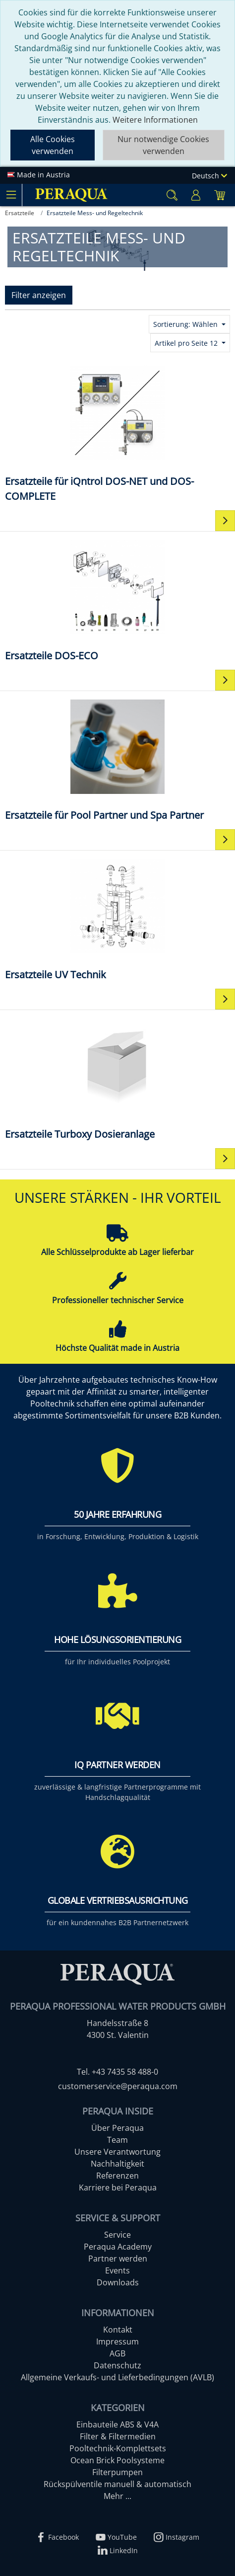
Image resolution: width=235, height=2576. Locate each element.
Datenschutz (117, 2365)
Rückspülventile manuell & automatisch (117, 2484)
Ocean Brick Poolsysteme (117, 2460)
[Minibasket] (219, 195)
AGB (117, 2353)
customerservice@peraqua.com (117, 2086)
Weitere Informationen (155, 119)
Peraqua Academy (118, 2246)
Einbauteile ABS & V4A (117, 2424)
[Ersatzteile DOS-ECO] (117, 600)
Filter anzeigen (38, 295)
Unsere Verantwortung (117, 2151)
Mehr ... (117, 2496)
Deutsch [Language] (209, 175)
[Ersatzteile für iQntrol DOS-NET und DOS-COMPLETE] (117, 433)
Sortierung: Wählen (186, 324)
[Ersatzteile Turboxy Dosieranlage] (117, 1078)
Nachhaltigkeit (117, 2163)
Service (117, 2234)
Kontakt (117, 2329)
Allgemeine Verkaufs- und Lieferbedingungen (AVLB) (117, 2377)
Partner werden (117, 2258)
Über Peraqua (117, 2127)
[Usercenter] (195, 195)
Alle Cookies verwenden (52, 145)
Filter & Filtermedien (118, 2436)
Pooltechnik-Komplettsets (117, 2448)
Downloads (118, 2282)
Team (117, 2139)
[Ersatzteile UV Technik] (117, 919)
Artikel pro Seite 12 (187, 343)
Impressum (117, 2341)
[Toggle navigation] (10, 195)
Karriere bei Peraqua (118, 2187)
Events (117, 2270)
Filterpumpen (117, 2472)
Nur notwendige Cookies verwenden (163, 145)
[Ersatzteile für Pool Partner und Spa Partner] (117, 759)
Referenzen (117, 2175)
